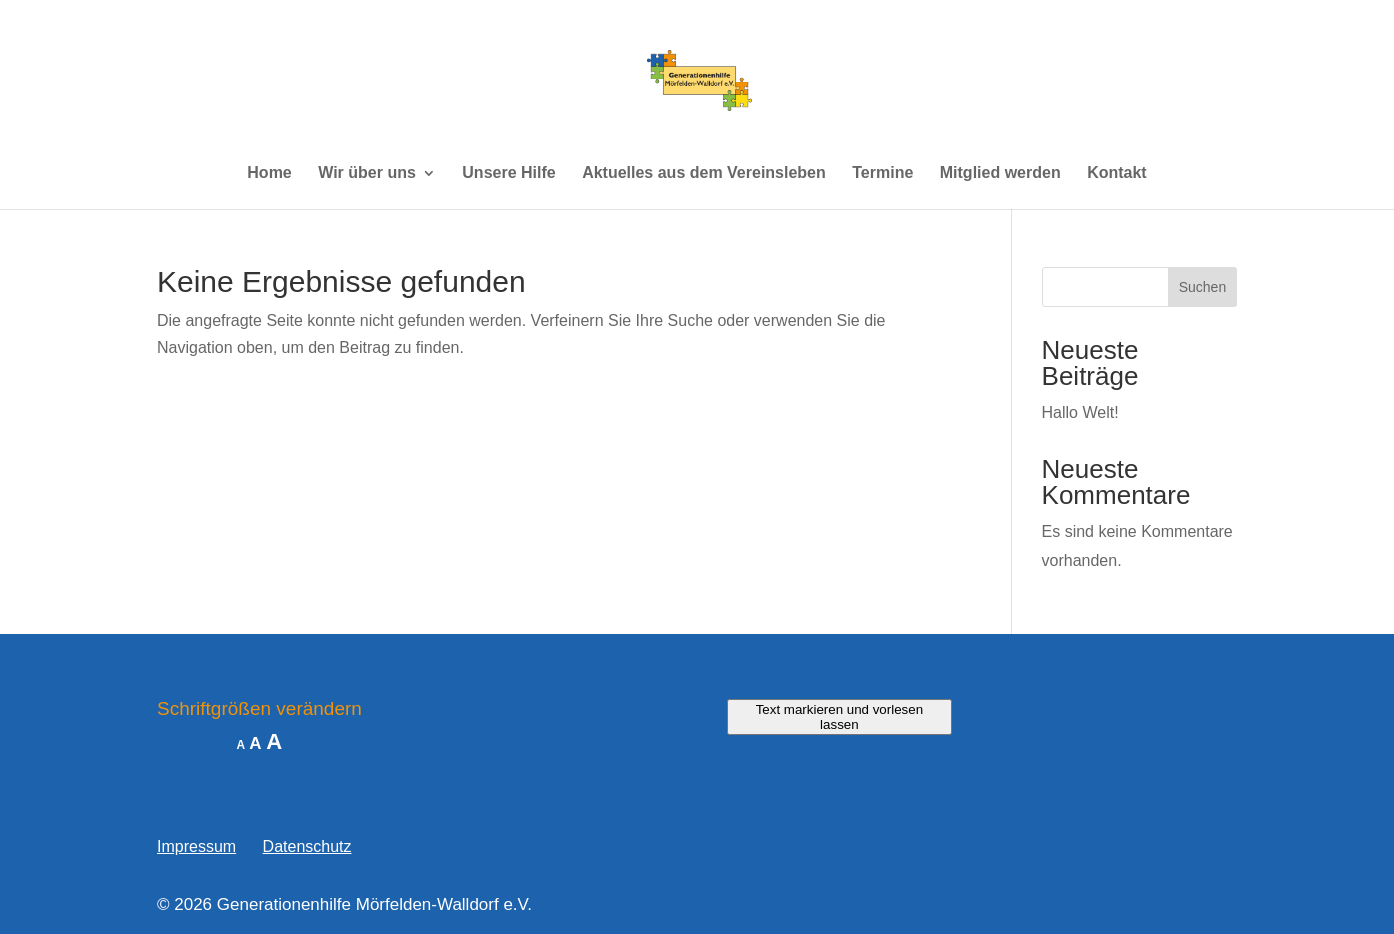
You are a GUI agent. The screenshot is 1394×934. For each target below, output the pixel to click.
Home (269, 173)
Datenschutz (307, 846)
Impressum (196, 846)
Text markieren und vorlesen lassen (839, 717)
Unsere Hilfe (508, 173)
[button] (44, 890)
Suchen (1202, 287)
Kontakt (1117, 173)
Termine (882, 173)
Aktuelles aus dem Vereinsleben (704, 173)
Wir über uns (367, 173)
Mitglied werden (1000, 173)
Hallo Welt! (1080, 412)
